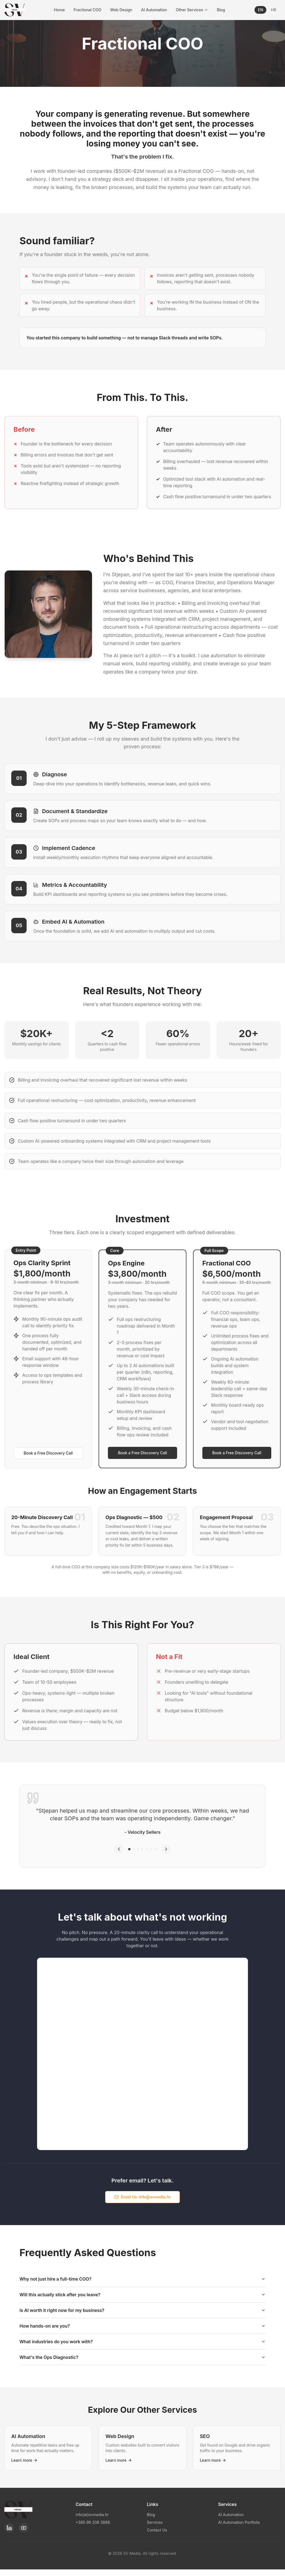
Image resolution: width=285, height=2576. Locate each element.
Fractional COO (87, 9)
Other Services (192, 9)
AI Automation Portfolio (239, 2522)
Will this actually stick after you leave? (142, 2294)
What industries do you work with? (142, 2341)
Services (155, 2522)
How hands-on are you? (142, 2326)
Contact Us (157, 2530)
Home (59, 9)
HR (273, 9)
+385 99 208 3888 (93, 2522)
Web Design (121, 9)
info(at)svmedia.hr (92, 2514)
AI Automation (154, 9)
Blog (221, 9)
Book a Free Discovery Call (48, 1453)
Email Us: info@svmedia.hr (142, 2197)
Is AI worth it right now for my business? (142, 2310)
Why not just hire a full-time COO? (142, 2279)
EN (260, 9)
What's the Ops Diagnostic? (142, 2357)
